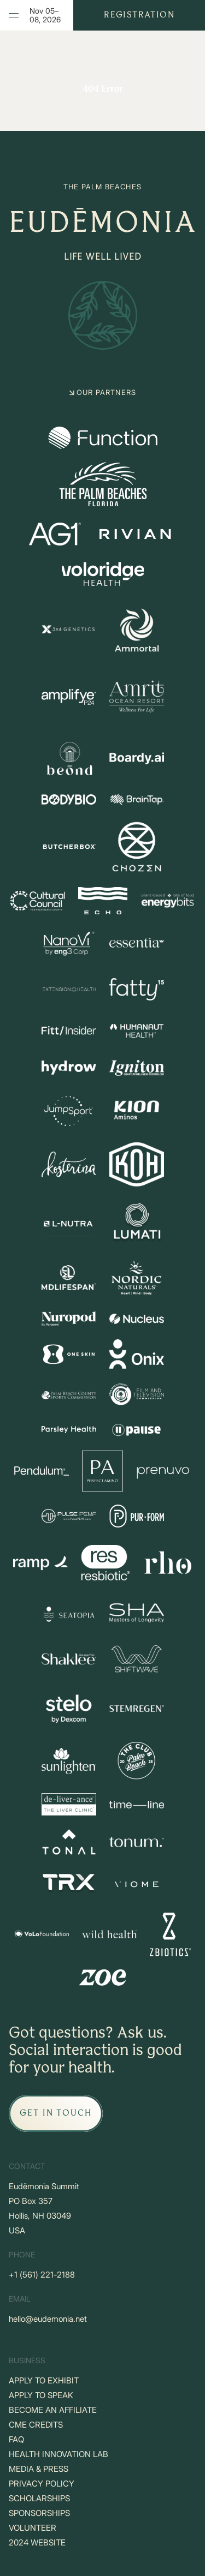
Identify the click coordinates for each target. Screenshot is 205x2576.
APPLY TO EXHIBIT (44, 2380)
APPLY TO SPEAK (41, 2395)
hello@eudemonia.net (48, 2319)
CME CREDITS (36, 2424)
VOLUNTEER (32, 2528)
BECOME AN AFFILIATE (53, 2410)
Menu (19, 15)
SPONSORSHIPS (39, 2513)
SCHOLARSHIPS (39, 2498)
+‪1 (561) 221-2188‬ (42, 2274)
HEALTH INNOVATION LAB (58, 2454)
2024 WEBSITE (37, 2542)
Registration (139, 15)
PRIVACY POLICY (41, 2483)
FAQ (16, 2439)
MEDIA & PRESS (38, 2469)
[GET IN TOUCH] (56, 2113)
